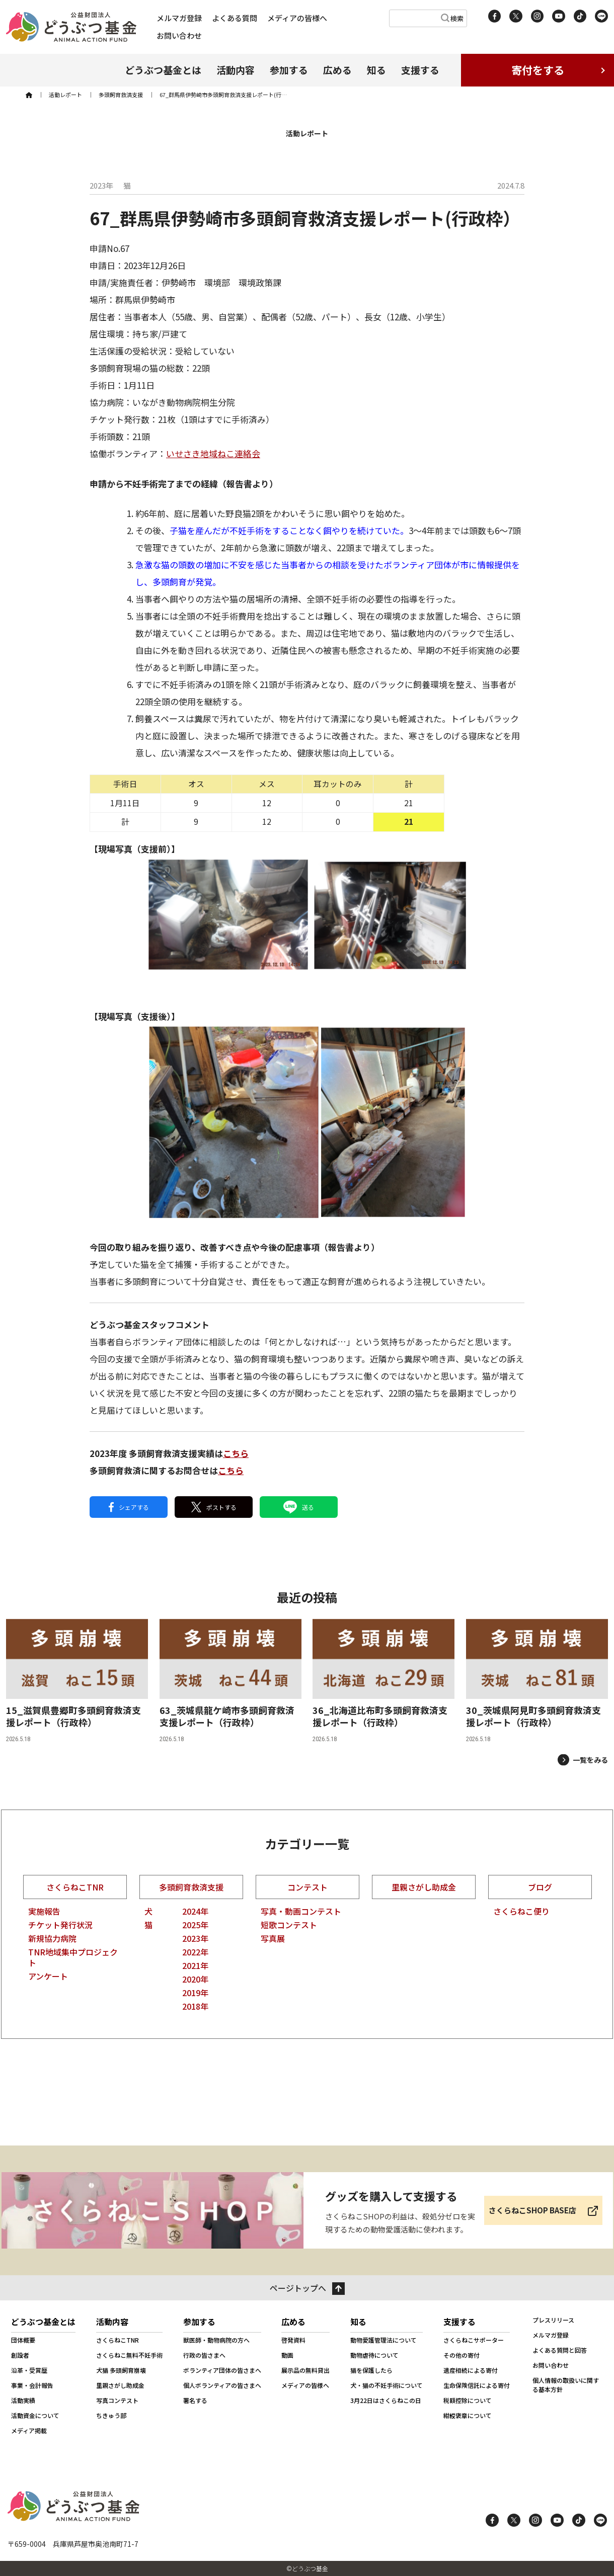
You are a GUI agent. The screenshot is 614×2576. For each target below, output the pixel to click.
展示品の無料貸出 (305, 2370)
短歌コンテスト (289, 1925)
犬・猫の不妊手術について (386, 2385)
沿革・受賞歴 (29, 2370)
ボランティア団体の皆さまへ (222, 2370)
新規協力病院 (52, 1938)
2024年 (195, 1911)
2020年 (195, 1979)
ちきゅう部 (111, 2415)
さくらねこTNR (75, 1887)
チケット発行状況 (60, 1925)
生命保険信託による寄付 (476, 2385)
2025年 (195, 1925)
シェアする (129, 1507)
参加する (289, 69)
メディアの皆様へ (297, 18)
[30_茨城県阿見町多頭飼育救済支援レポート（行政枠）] (537, 1681)
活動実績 (23, 2400)
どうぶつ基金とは (163, 69)
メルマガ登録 (179, 18)
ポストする (214, 1507)
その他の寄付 (461, 2355)
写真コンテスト (117, 2400)
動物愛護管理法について (383, 2340)
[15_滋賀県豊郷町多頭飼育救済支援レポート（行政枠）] (77, 1681)
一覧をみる (590, 1760)
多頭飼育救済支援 (191, 1887)
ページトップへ (298, 2288)
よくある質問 (234, 18)
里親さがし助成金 (424, 1887)
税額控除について (467, 2400)
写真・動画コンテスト (301, 1911)
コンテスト (307, 1887)
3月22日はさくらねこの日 (385, 2400)
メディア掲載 (29, 2430)
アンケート (48, 1976)
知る (376, 69)
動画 (287, 2355)
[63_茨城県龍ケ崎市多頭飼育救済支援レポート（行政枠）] (230, 1681)
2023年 (195, 1938)
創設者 (20, 2355)
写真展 (273, 1938)
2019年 (195, 1993)
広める (337, 69)
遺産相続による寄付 (470, 2370)
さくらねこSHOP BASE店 (532, 2210)
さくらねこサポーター (473, 2340)
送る (298, 1507)
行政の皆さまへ (204, 2355)
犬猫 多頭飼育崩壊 (121, 2370)
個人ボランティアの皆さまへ (222, 2385)
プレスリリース (553, 2319)
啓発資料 (293, 2340)
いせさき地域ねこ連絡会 (213, 453)
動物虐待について (374, 2355)
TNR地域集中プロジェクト (73, 1957)
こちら (236, 1453)
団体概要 (23, 2340)
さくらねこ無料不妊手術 (129, 2355)
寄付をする (537, 69)
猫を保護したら (371, 2370)
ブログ (540, 1887)
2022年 (195, 1952)
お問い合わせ (179, 35)
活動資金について (35, 2415)
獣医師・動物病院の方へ (216, 2340)
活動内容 (235, 69)
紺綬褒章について (467, 2415)
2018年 (195, 2006)
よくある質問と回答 (559, 2350)
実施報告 (44, 1911)
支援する (420, 69)
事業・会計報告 (32, 2385)
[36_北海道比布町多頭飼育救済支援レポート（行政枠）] (383, 1681)
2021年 (195, 1965)
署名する (195, 2400)
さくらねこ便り (521, 1911)
